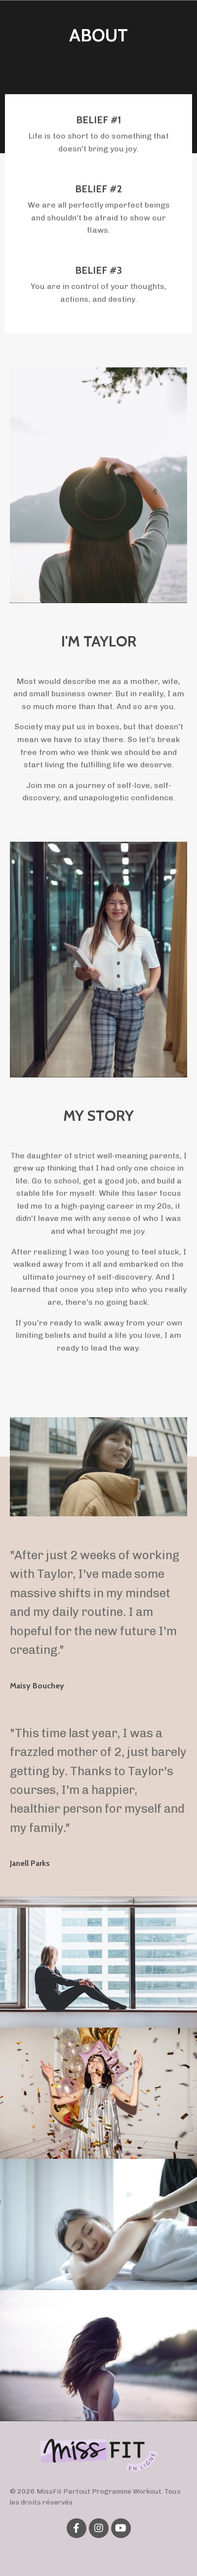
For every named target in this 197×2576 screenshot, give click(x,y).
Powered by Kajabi (98, 2550)
